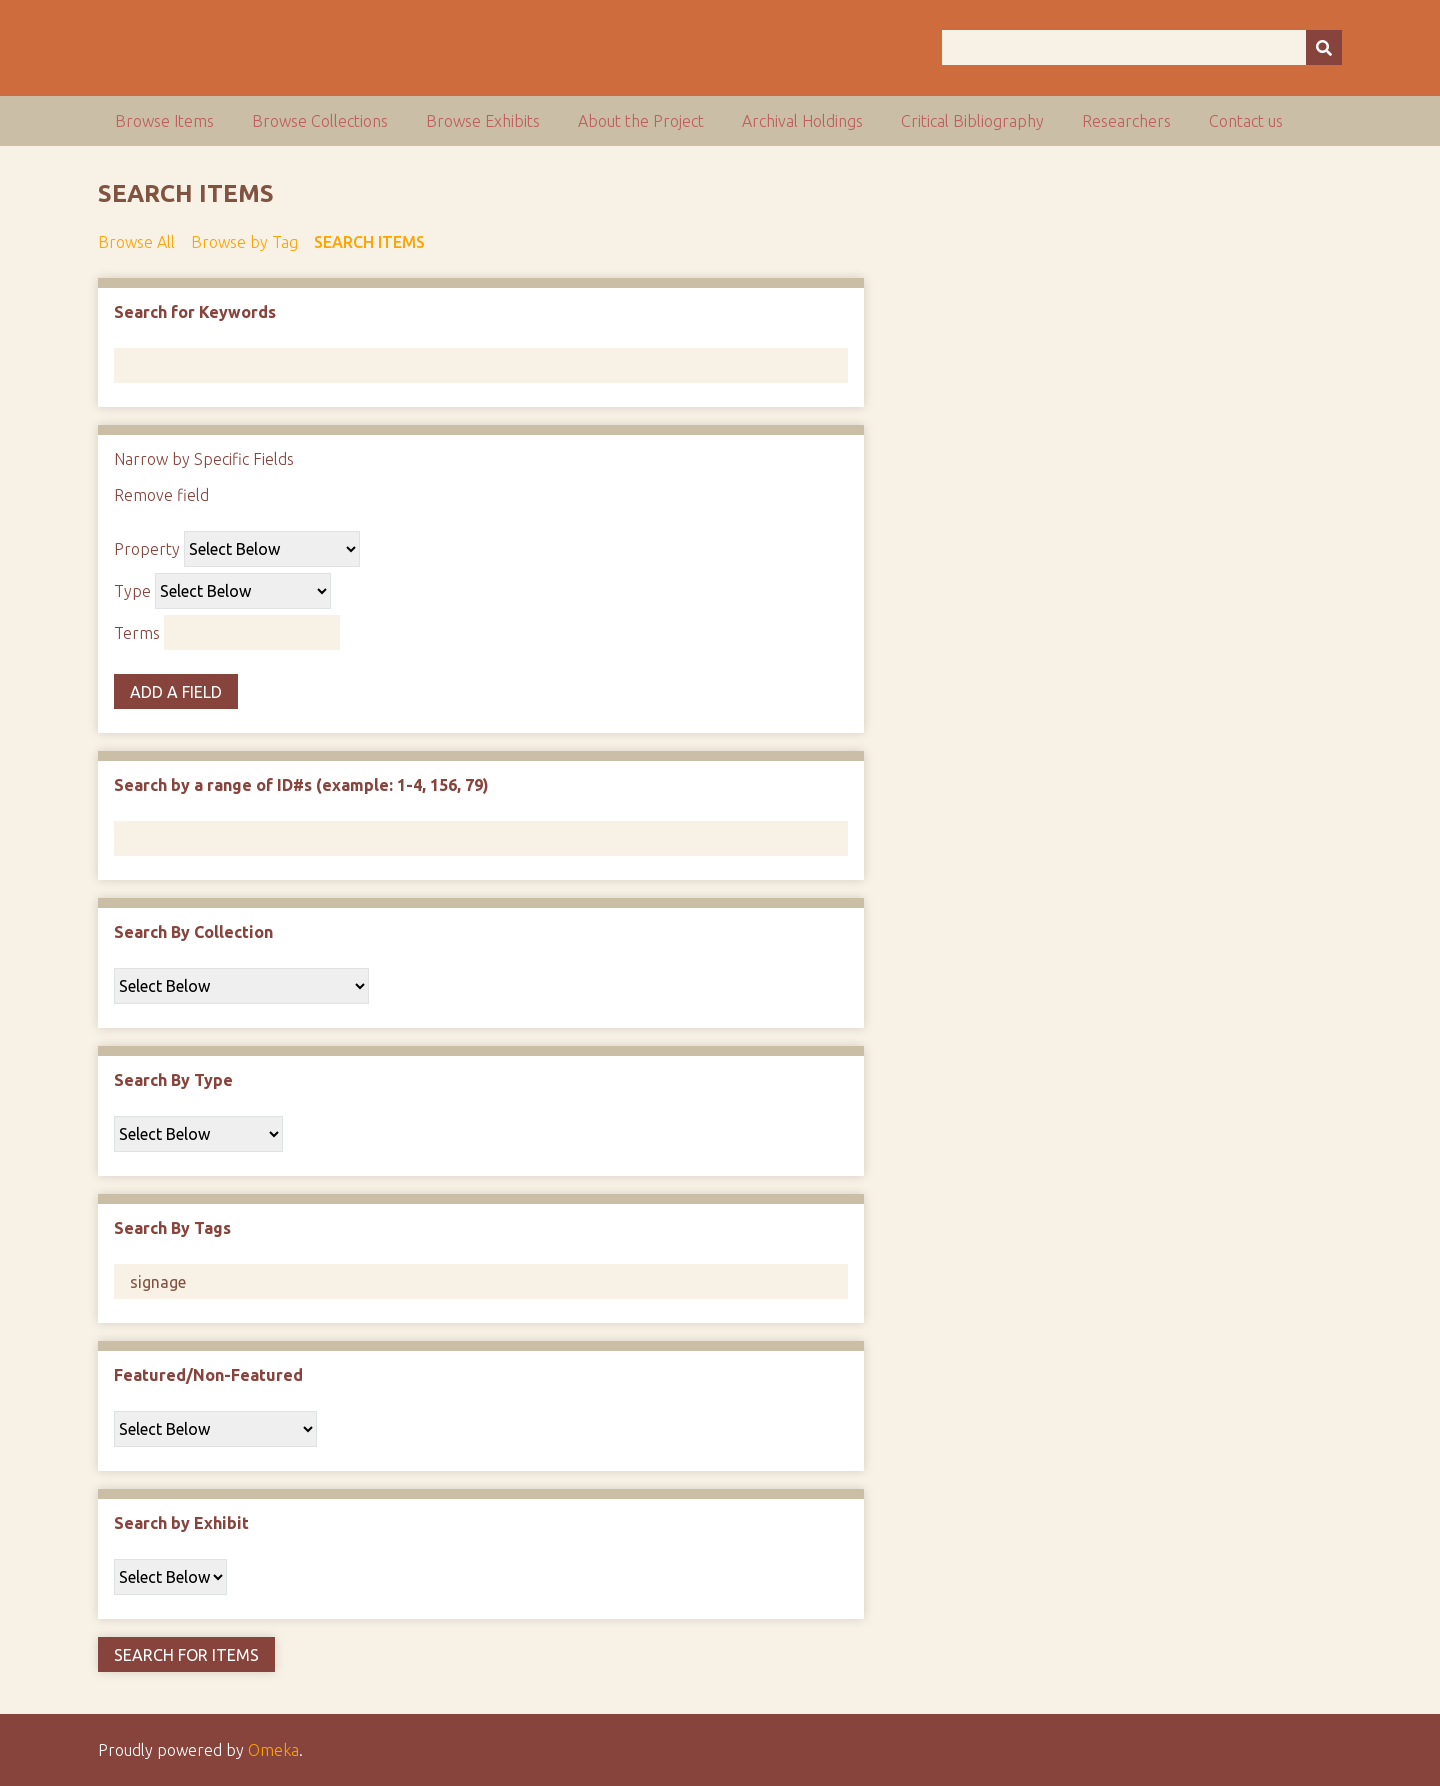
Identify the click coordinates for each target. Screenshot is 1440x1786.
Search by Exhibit (181, 1523)
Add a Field (176, 692)
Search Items (369, 242)
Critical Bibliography (972, 121)
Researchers (1126, 121)
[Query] (1142, 47)
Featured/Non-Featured (208, 1375)
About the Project (641, 121)
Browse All (136, 242)
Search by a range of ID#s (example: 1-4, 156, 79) (301, 785)
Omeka (273, 1750)
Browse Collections (320, 121)
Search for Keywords (195, 312)
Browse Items (164, 121)
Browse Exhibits (483, 121)
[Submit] (1324, 47)
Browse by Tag (244, 242)
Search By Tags (172, 1228)
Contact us (1246, 121)
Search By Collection (193, 932)
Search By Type (173, 1080)
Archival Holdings (802, 121)
